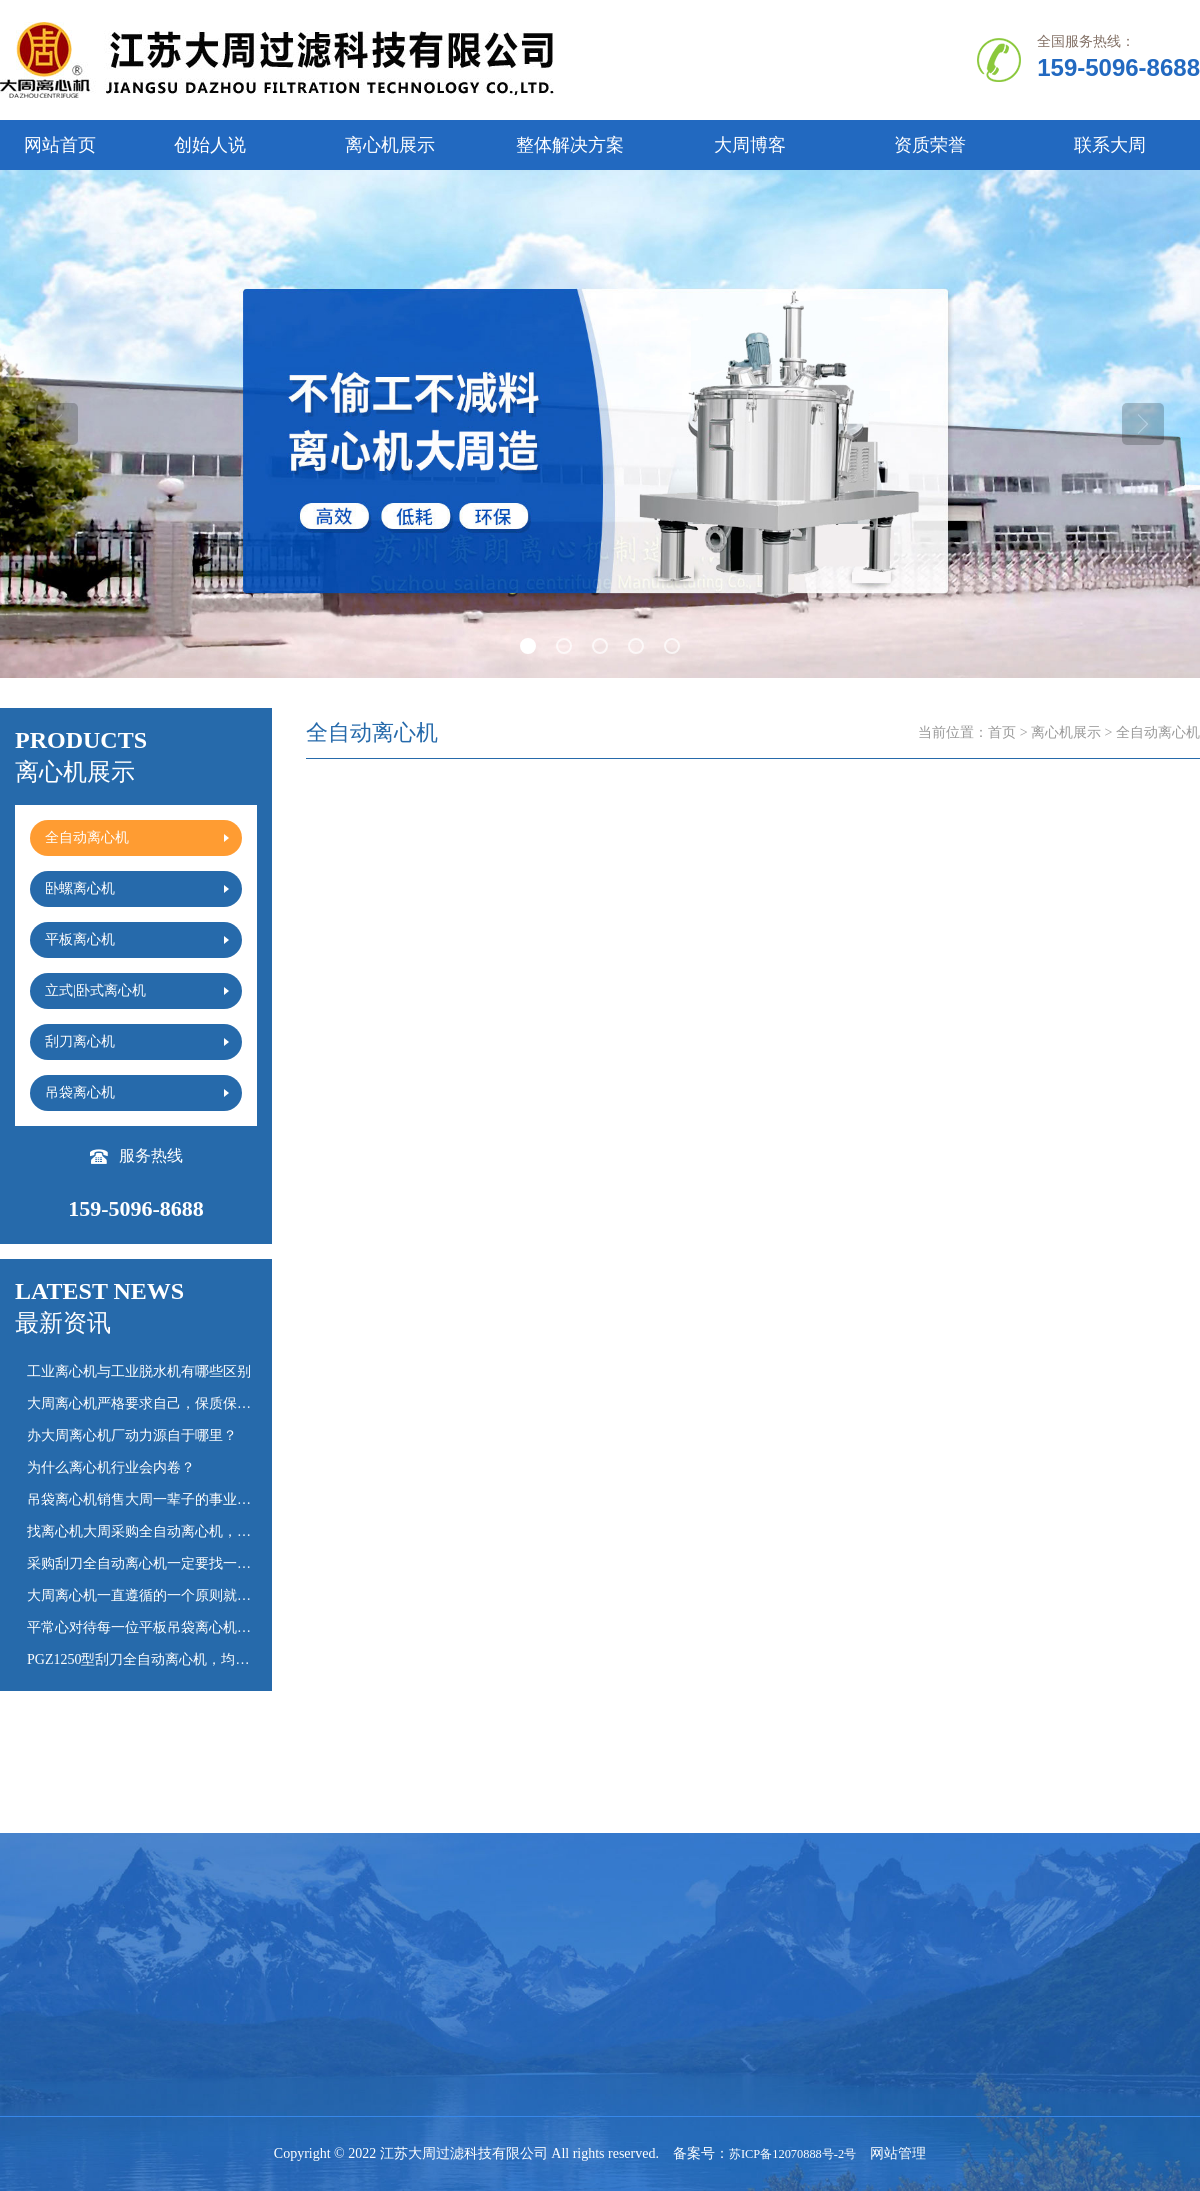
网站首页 (60, 145)
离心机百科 (643, 1993)
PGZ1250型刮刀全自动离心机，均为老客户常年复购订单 (201, 1659)
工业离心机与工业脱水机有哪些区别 (139, 1371)
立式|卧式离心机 (202, 1993)
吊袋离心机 (491, 1993)
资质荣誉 (930, 145)
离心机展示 (390, 145)
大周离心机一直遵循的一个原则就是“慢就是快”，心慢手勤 (208, 1595)
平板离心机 (491, 1960)
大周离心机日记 (657, 2026)
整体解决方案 (570, 145)
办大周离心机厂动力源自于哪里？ (132, 1435)
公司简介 (28, 1960)
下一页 (911, 1785)
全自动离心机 (194, 1960)
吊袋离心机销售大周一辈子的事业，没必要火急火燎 (188, 1499)
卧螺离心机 (339, 1960)
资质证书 (28, 2026)
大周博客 (750, 145)
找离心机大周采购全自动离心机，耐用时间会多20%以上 (201, 1531)
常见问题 (636, 1960)
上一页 (595, 1785)
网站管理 (907, 2153)
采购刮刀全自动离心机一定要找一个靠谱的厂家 (174, 1563)
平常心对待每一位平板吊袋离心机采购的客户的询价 (188, 1627)
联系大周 (1110, 145)
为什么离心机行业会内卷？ (111, 1467)
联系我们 (28, 2059)
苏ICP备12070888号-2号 (792, 2153)
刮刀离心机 (339, 1993)
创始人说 (210, 145)
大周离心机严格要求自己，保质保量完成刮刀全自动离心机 (209, 1403)
